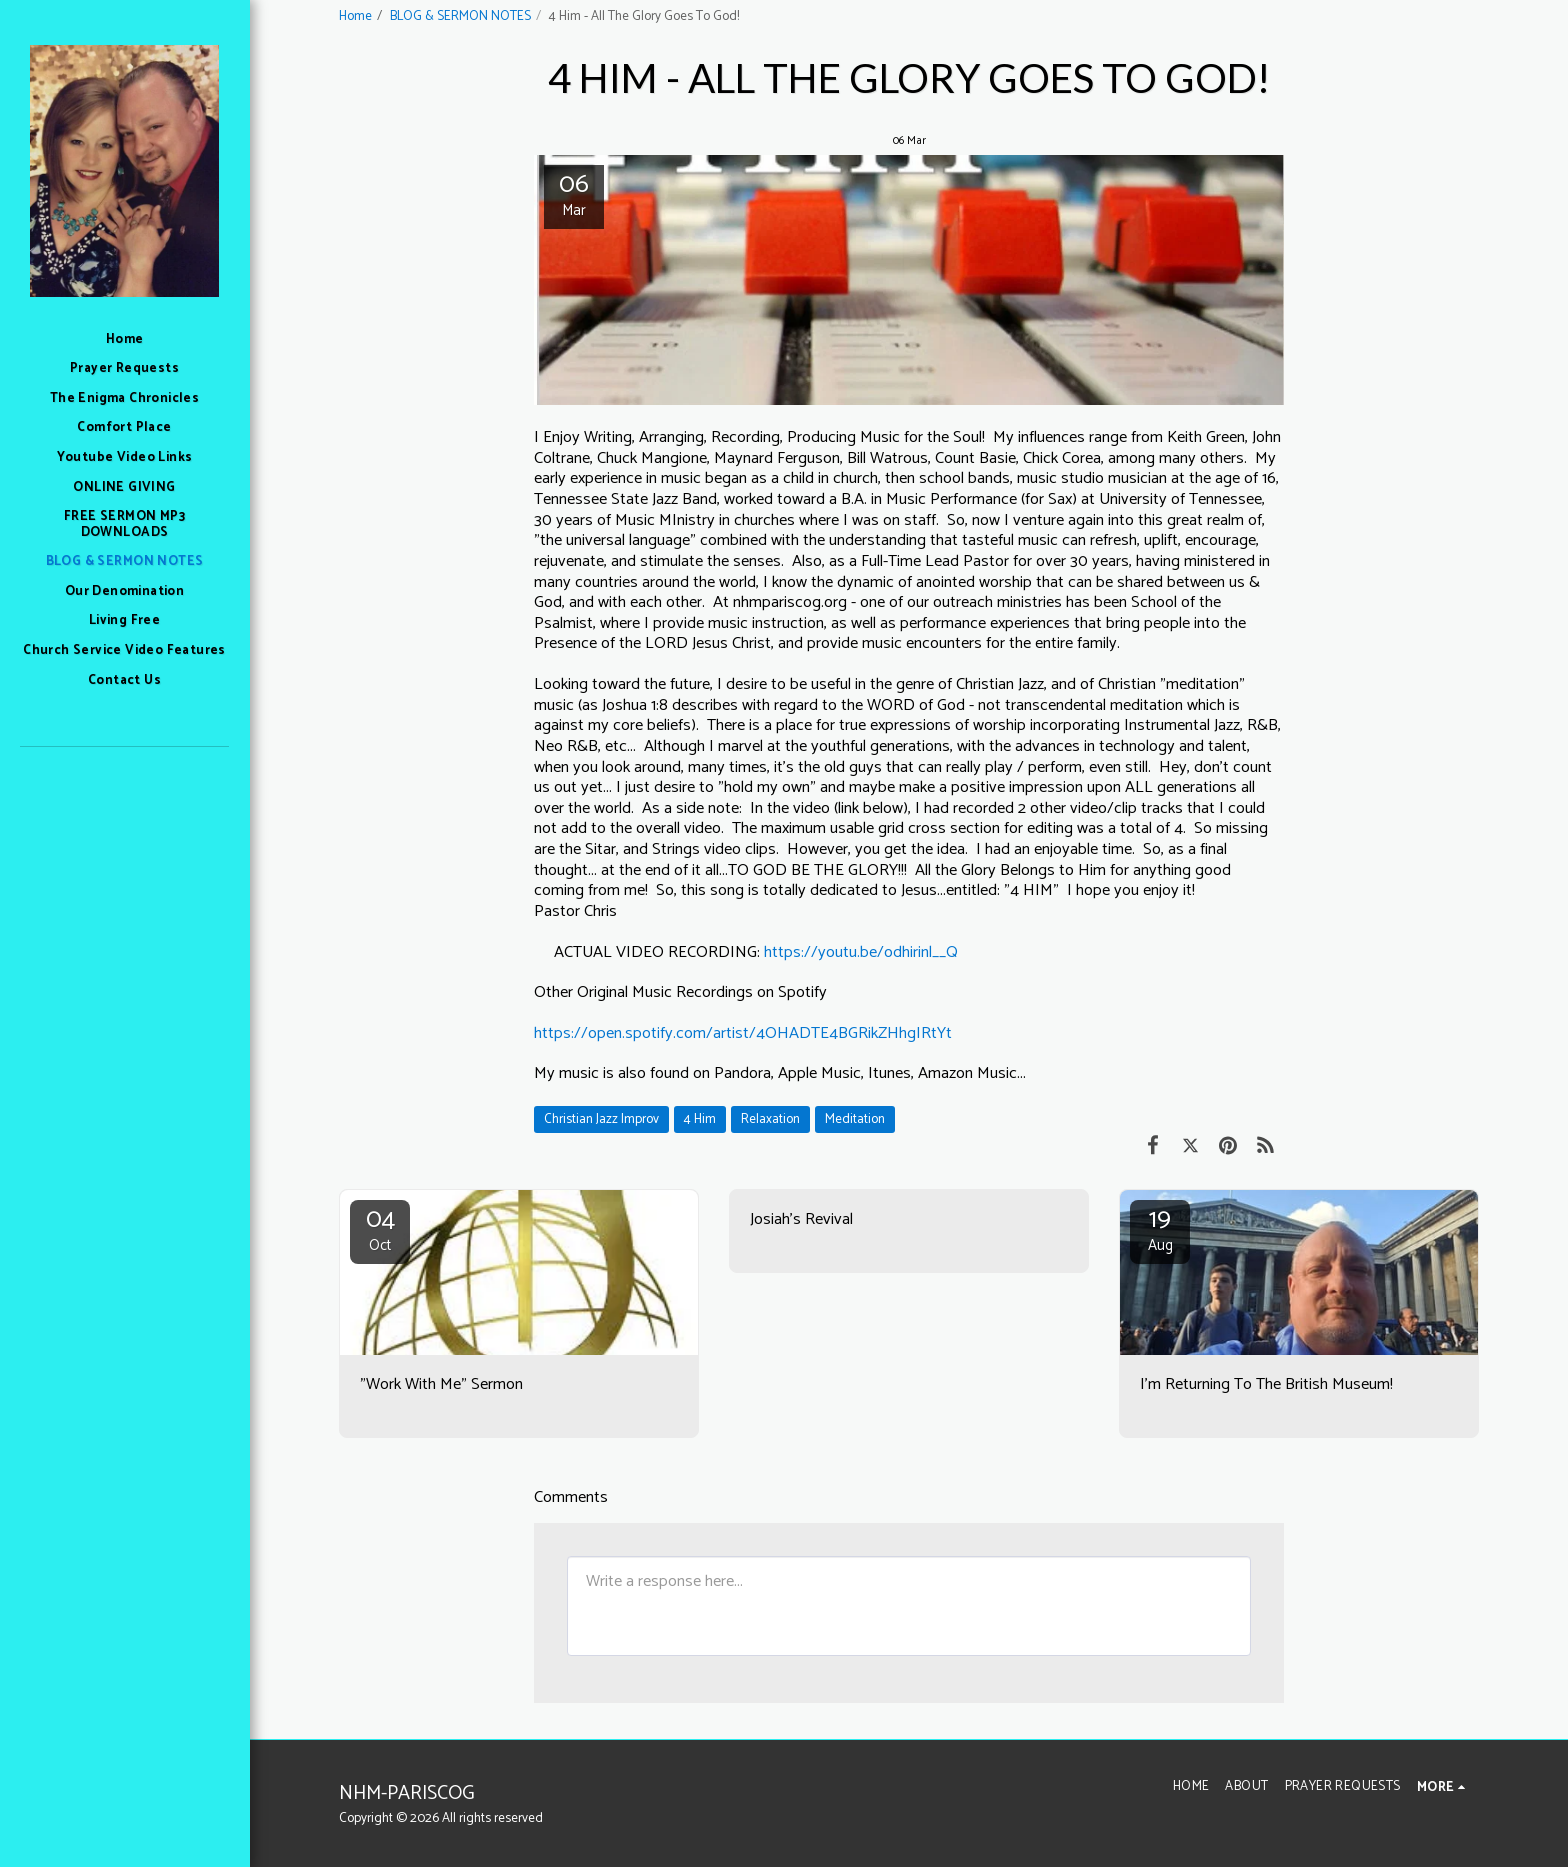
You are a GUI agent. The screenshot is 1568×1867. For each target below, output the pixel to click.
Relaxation (770, 1119)
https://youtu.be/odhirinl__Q (861, 952)
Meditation (855, 1119)
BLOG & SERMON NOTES (460, 16)
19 (1160, 1229)
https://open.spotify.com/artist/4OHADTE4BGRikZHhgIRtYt (743, 1033)
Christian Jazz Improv (601, 1119)
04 (380, 1229)
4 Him (700, 1119)
